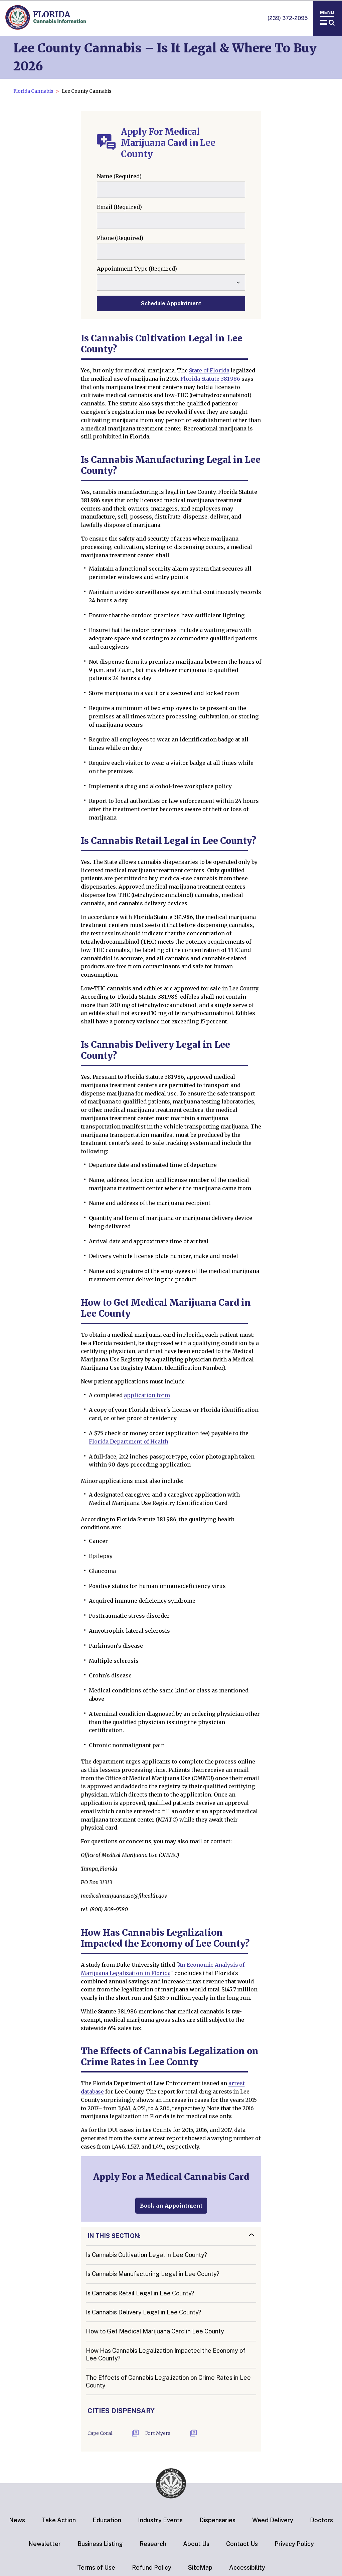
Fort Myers (157, 2433)
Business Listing (100, 2543)
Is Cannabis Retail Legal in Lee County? (140, 2293)
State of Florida (209, 370)
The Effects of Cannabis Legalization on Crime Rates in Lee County (168, 2381)
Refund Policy (151, 2567)
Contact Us (242, 2543)
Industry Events (160, 2520)
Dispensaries (217, 2520)
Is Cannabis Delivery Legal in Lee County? (143, 2312)
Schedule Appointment (171, 303)
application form (147, 1395)
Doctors (321, 2520)
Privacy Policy (294, 2543)
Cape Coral (100, 2433)
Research (153, 2543)
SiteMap (200, 2567)
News (17, 2520)
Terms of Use (96, 2567)
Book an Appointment (171, 2205)
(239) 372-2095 (288, 18)
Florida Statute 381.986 (210, 378)
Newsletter (44, 2543)
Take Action (59, 2520)
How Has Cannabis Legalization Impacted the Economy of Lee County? (165, 2354)
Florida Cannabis (33, 91)
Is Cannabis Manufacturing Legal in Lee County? (152, 2273)
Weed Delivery (272, 2520)
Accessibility (247, 2567)
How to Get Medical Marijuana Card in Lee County (155, 2331)
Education (107, 2520)
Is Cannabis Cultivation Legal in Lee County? (146, 2254)
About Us (196, 2543)
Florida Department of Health (128, 1441)
